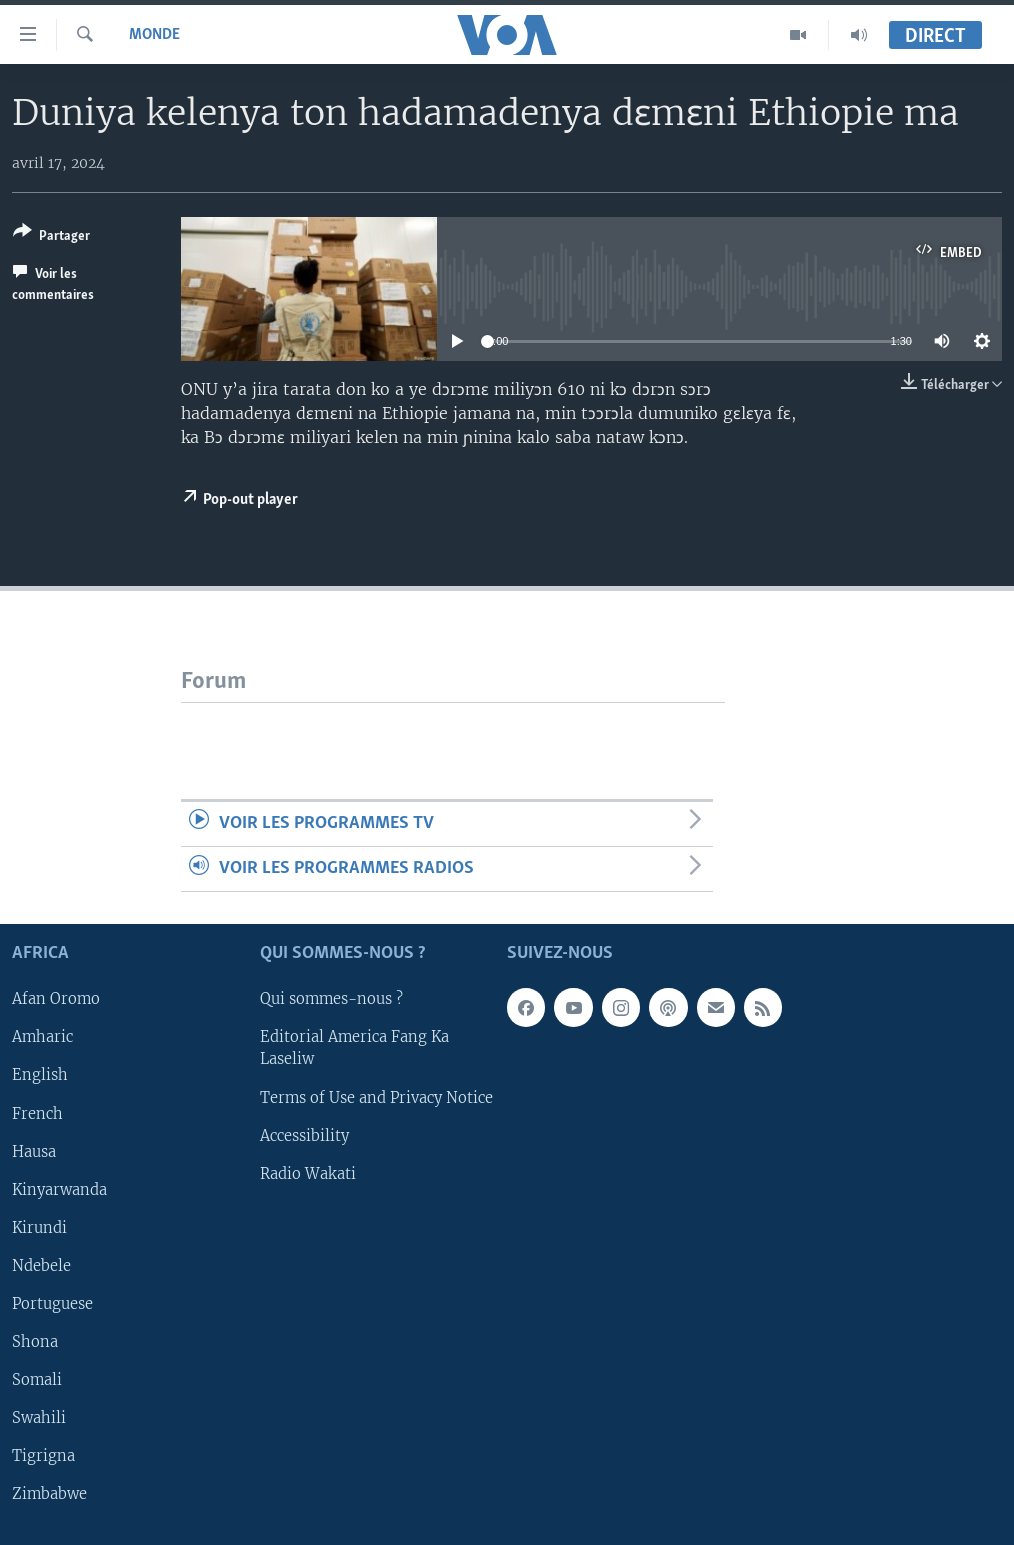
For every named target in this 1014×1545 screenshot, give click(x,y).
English (40, 1076)
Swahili (39, 1418)
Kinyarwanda (59, 1190)
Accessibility (304, 1136)
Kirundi (39, 1228)
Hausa (34, 1152)
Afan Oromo (56, 1000)
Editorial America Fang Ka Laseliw (354, 1049)
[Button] (51, 237)
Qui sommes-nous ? (331, 1000)
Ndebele (41, 1266)
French (37, 1114)
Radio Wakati (308, 1174)
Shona (35, 1342)
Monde (154, 35)
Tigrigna (43, 1456)
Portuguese (52, 1304)
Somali (37, 1380)
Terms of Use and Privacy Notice (376, 1098)
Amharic (42, 1038)
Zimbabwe (49, 1494)
